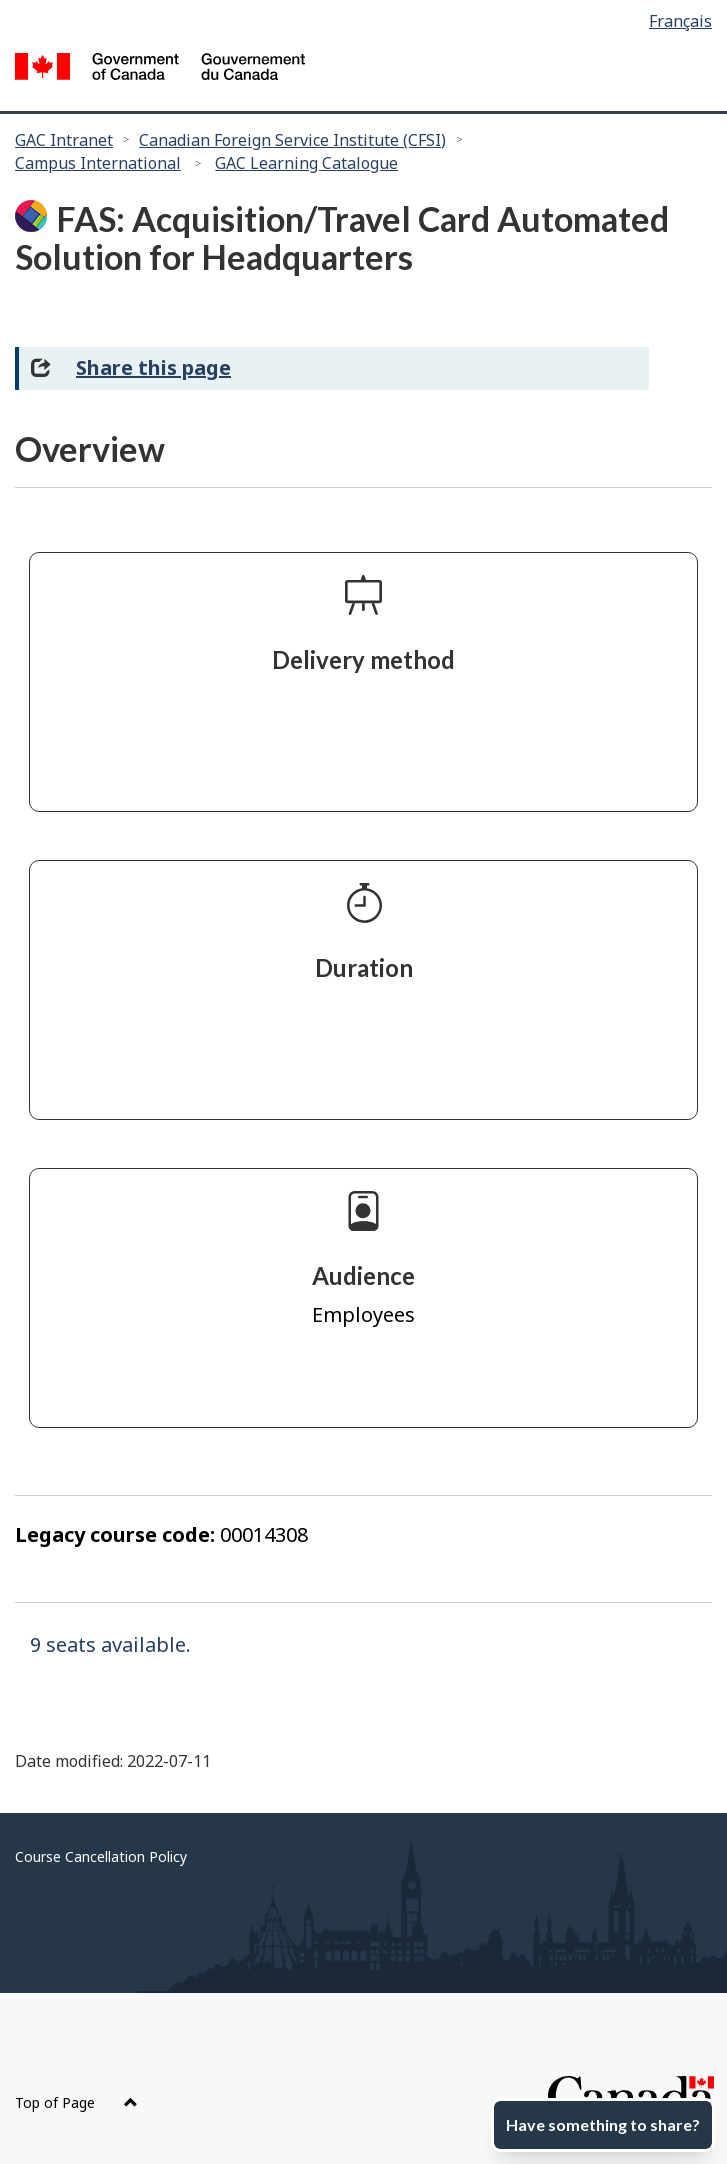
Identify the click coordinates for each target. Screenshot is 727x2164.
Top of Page (76, 2102)
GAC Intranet (64, 140)
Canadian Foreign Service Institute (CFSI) (292, 140)
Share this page (153, 367)
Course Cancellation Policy (101, 1856)
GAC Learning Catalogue (306, 163)
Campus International (98, 163)
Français (680, 21)
